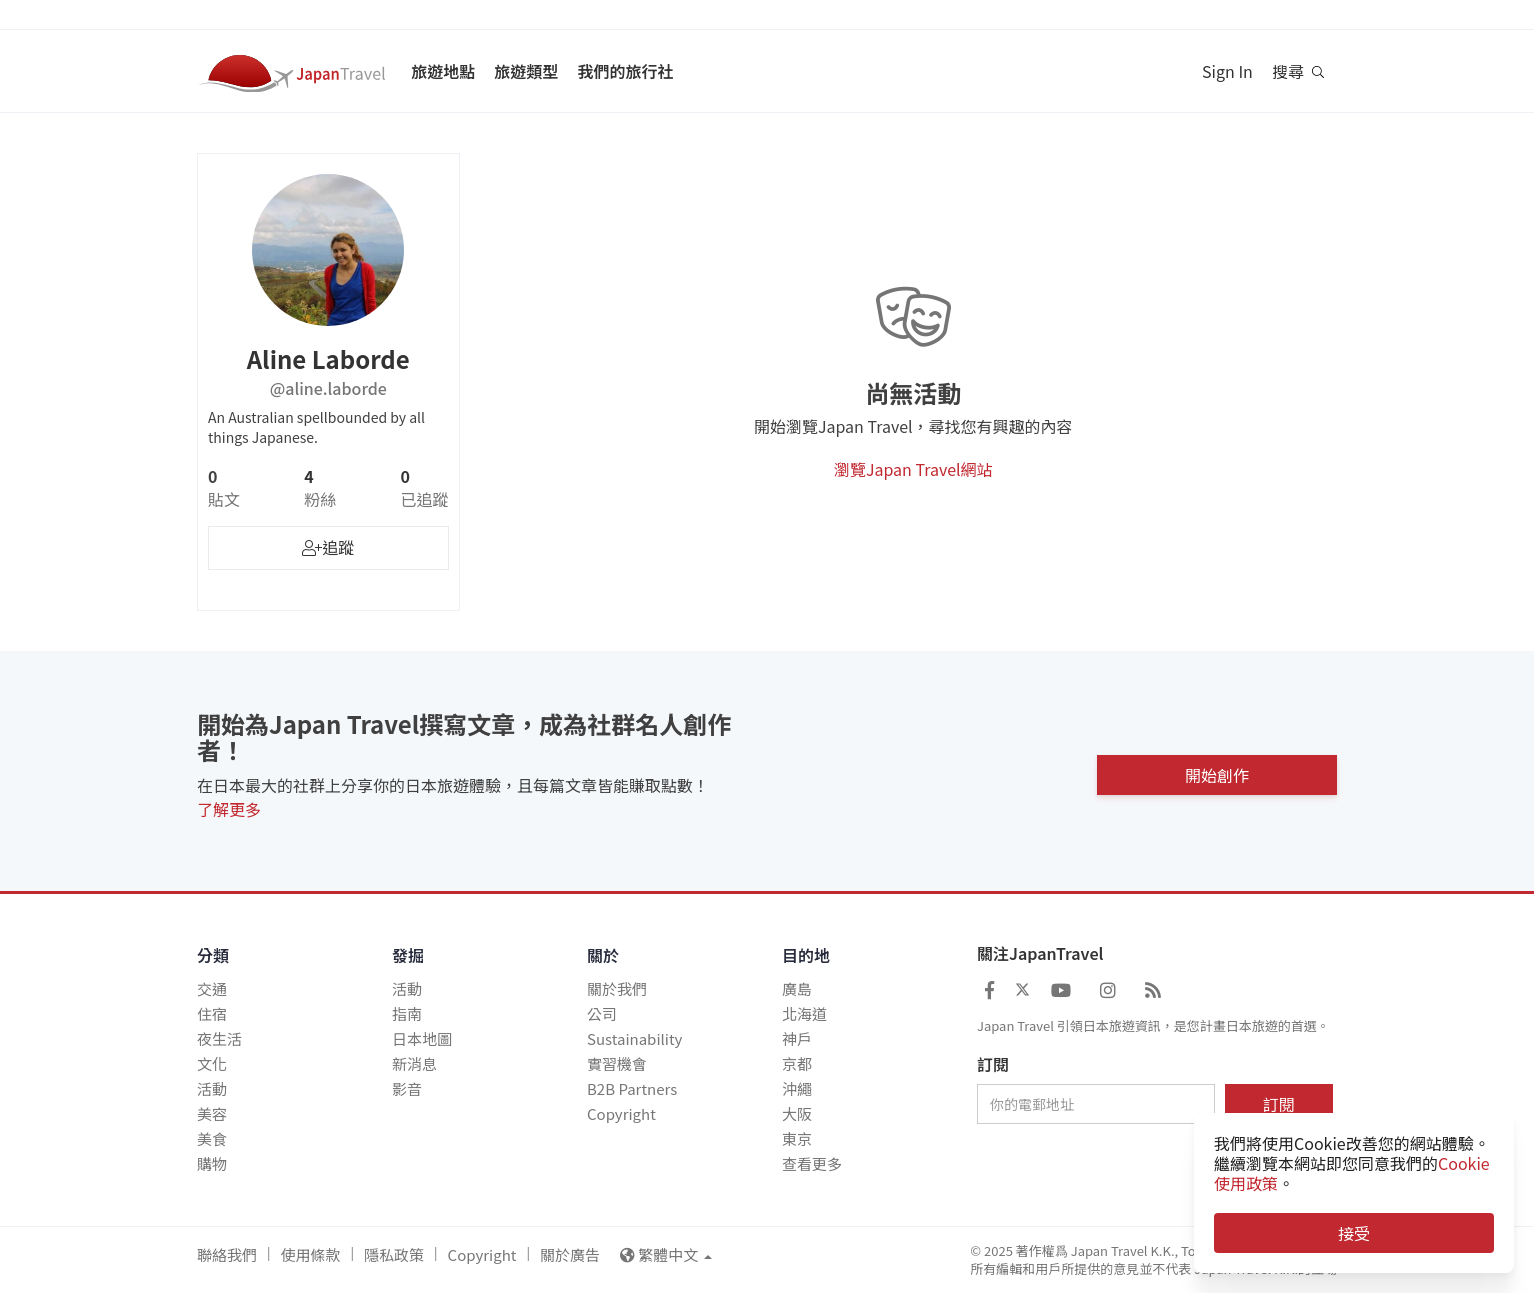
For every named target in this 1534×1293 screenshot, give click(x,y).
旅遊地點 (443, 71)
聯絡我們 (227, 1254)
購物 (212, 1163)
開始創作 (1217, 771)
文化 (212, 1063)
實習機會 (617, 1063)
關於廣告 (570, 1254)
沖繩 (797, 1088)
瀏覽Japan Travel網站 (913, 469)
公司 (602, 1013)
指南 (407, 1013)
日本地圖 (422, 1038)
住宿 (212, 1013)
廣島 (797, 988)
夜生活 (219, 1038)
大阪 (797, 1113)
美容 (212, 1113)
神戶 (797, 1038)
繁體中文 (666, 1254)
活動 (212, 1088)
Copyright (621, 1113)
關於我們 (617, 988)
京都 (797, 1063)
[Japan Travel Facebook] (989, 989)
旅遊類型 (526, 71)
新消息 (414, 1063)
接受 (1354, 1233)
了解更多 (229, 809)
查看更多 (812, 1163)
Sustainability (634, 1038)
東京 (797, 1138)
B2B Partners (632, 1088)
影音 (407, 1088)
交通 (212, 988)
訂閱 (993, 1065)
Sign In (1227, 71)
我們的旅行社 (625, 71)
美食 (212, 1138)
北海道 (804, 1013)
